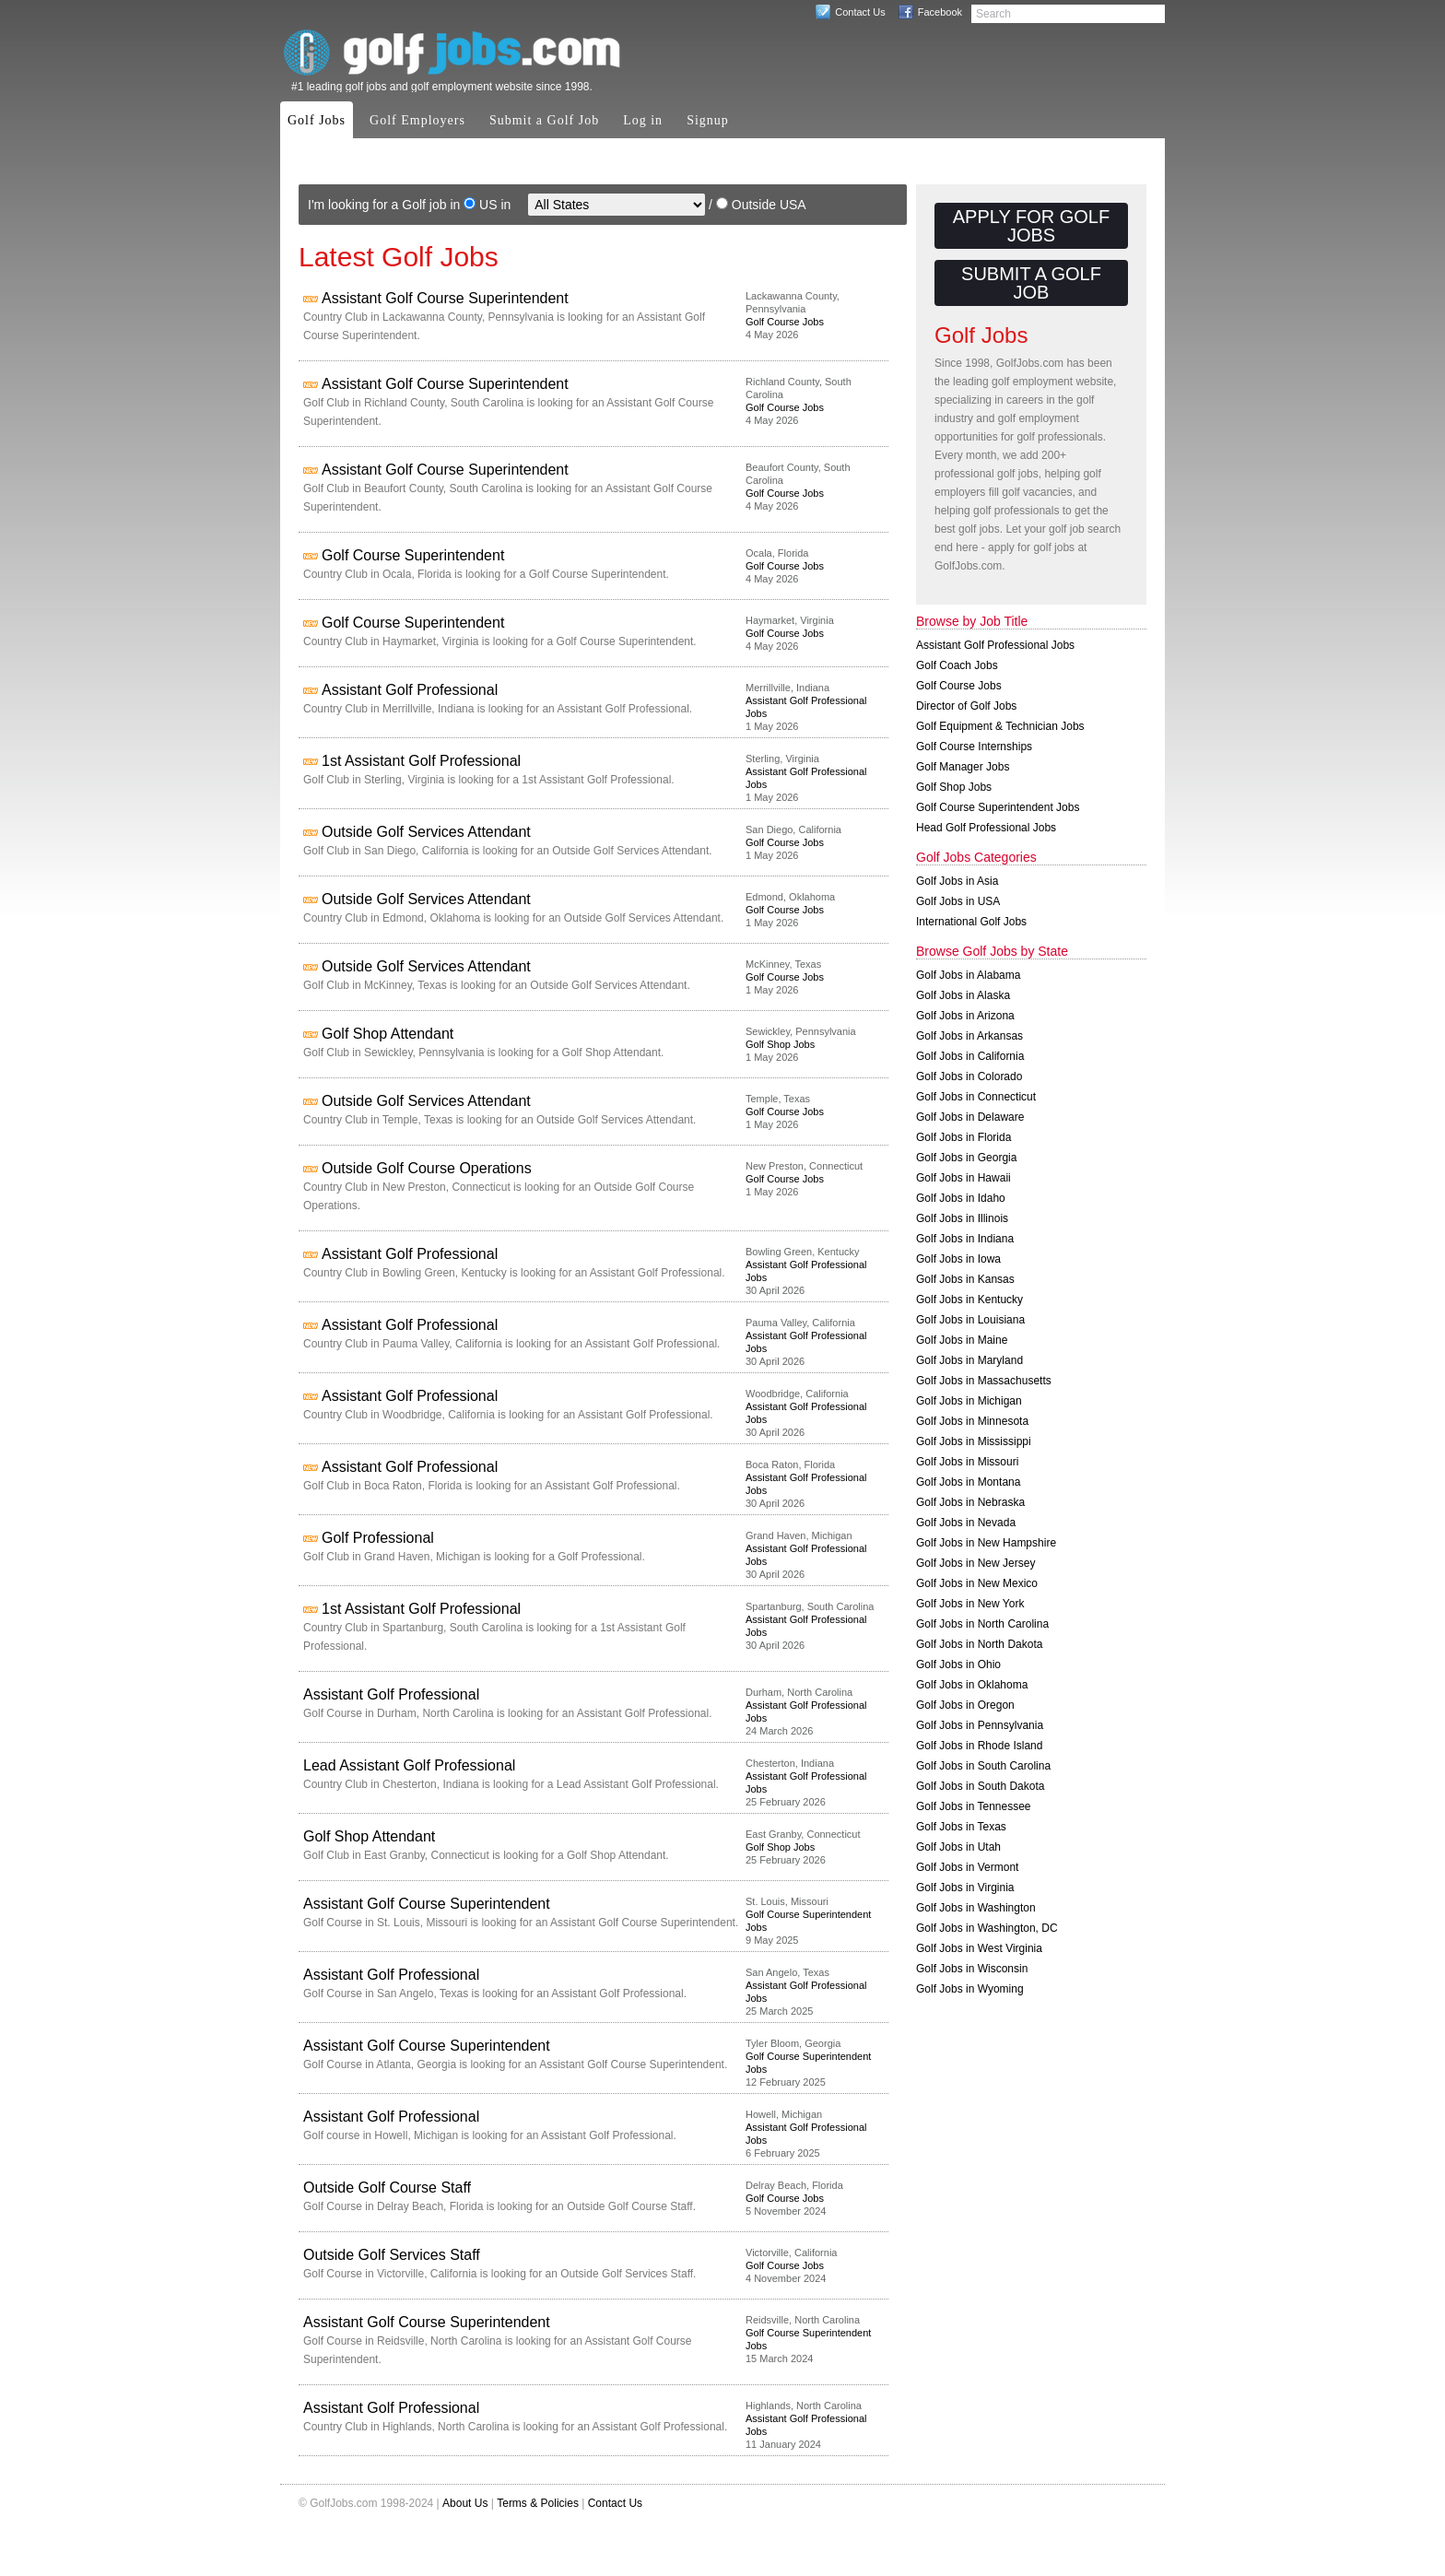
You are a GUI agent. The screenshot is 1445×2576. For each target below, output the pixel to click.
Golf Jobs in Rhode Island (979, 1745)
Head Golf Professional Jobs (986, 827)
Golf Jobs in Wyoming (970, 1988)
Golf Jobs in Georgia (966, 1157)
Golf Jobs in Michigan (969, 1400)
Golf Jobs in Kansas (965, 1279)
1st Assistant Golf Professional (421, 761)
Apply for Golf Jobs (1031, 225)
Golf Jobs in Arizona (965, 1015)
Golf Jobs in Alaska (963, 995)
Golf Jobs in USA (958, 901)
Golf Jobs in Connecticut (976, 1096)
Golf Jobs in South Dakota (980, 1786)
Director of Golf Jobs (966, 706)
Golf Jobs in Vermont (967, 1867)
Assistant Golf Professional (410, 690)
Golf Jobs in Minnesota (972, 1421)
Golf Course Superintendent (413, 555)
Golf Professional (378, 1538)
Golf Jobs (317, 120)
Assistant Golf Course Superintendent (445, 298)
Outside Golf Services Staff (391, 2255)
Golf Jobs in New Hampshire (986, 1542)
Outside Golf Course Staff (387, 2187)
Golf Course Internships (974, 746)
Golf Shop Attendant (387, 1033)
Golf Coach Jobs (957, 665)
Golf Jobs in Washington (976, 1907)
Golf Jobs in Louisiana (970, 1319)
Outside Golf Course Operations (427, 1168)
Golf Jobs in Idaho (960, 1198)
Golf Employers (417, 120)
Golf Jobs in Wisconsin (972, 1968)
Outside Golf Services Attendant (426, 832)
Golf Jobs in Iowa (958, 1259)
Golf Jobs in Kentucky (969, 1299)
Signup (708, 120)
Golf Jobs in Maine (961, 1340)
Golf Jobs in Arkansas (969, 1035)
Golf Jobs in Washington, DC (987, 1928)
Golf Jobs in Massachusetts (983, 1380)
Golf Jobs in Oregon (965, 1705)
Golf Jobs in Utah (958, 1847)
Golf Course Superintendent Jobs (997, 807)
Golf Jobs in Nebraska (970, 1502)
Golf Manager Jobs (962, 766)
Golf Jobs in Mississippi (973, 1441)
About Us (465, 2503)
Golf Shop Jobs (780, 1044)
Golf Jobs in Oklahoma (972, 1684)
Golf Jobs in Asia (957, 881)
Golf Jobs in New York (970, 1603)
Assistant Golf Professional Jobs (995, 645)
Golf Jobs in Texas (961, 1826)
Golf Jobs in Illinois (962, 1218)
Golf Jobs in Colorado (969, 1076)
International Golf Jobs (971, 921)
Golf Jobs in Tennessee (973, 1806)
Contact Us (860, 12)
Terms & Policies (538, 2503)
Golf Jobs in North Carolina (982, 1623)
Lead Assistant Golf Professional (409, 1765)
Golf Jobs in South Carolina (983, 1765)
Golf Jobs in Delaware (970, 1117)
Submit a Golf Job (544, 120)
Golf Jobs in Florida (963, 1137)
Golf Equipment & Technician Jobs (1000, 726)
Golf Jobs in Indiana (965, 1238)
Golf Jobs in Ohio (958, 1664)
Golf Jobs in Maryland (969, 1360)
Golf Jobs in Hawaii (963, 1177)
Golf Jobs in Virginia (965, 1887)
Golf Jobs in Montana (968, 1482)
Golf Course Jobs (785, 321)
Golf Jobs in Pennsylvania (979, 1725)
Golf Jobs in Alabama (968, 975)
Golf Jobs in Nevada (966, 1522)
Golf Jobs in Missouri (967, 1461)
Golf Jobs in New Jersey (975, 1563)
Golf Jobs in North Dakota (979, 1644)
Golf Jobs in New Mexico (977, 1583)
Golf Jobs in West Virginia (979, 1948)
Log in (643, 120)
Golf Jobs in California (970, 1056)
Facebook (940, 12)
